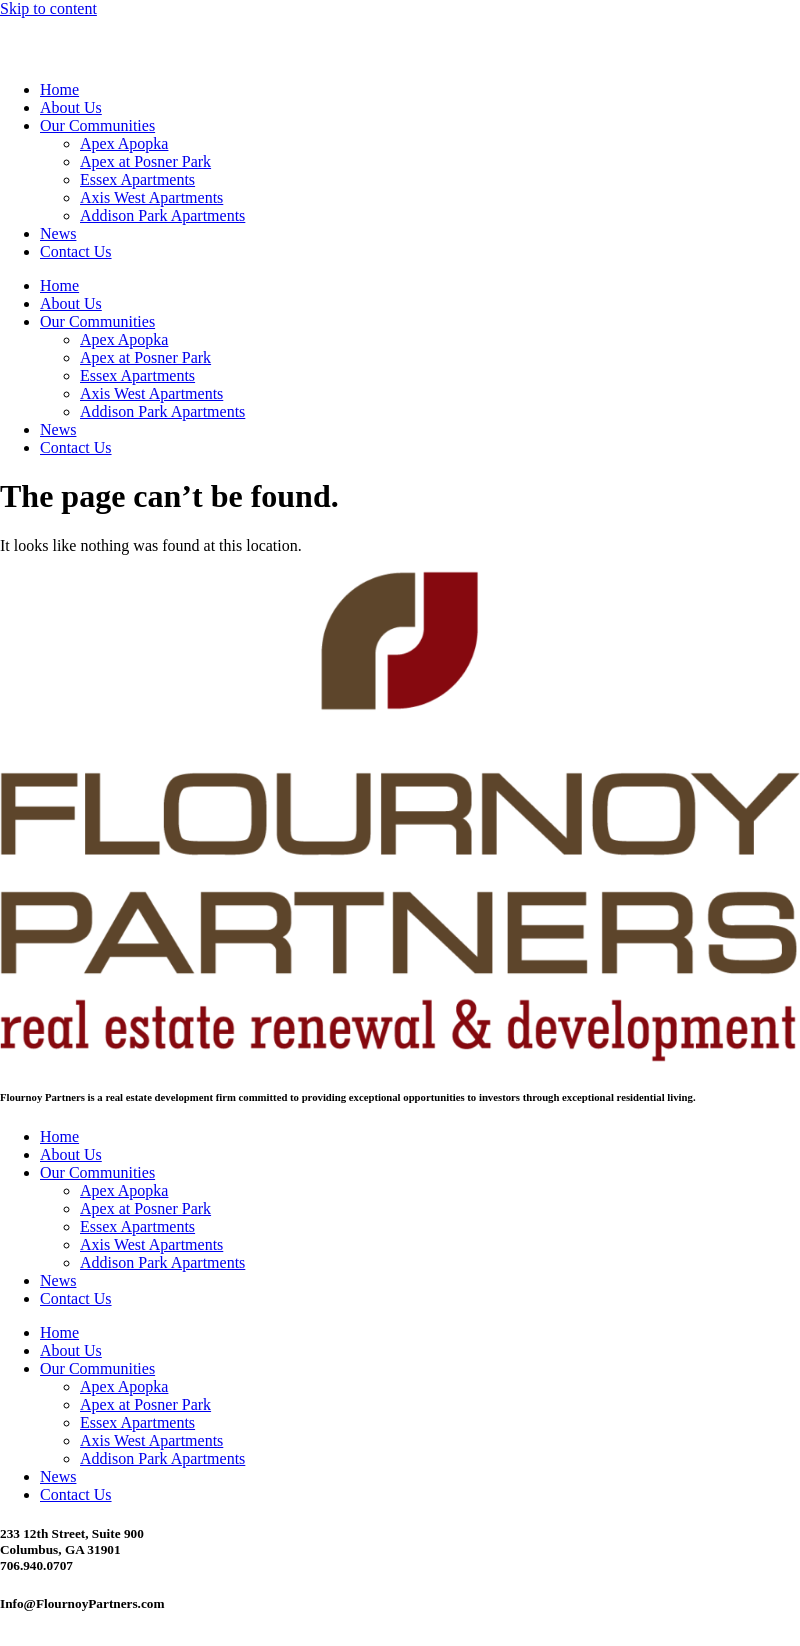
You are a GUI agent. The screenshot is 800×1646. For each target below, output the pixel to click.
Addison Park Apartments (162, 215)
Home (59, 89)
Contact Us (76, 251)
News (58, 233)
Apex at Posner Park (145, 161)
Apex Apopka (124, 143)
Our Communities (97, 125)
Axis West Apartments (151, 197)
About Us (71, 107)
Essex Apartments (137, 179)
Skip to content (48, 8)
